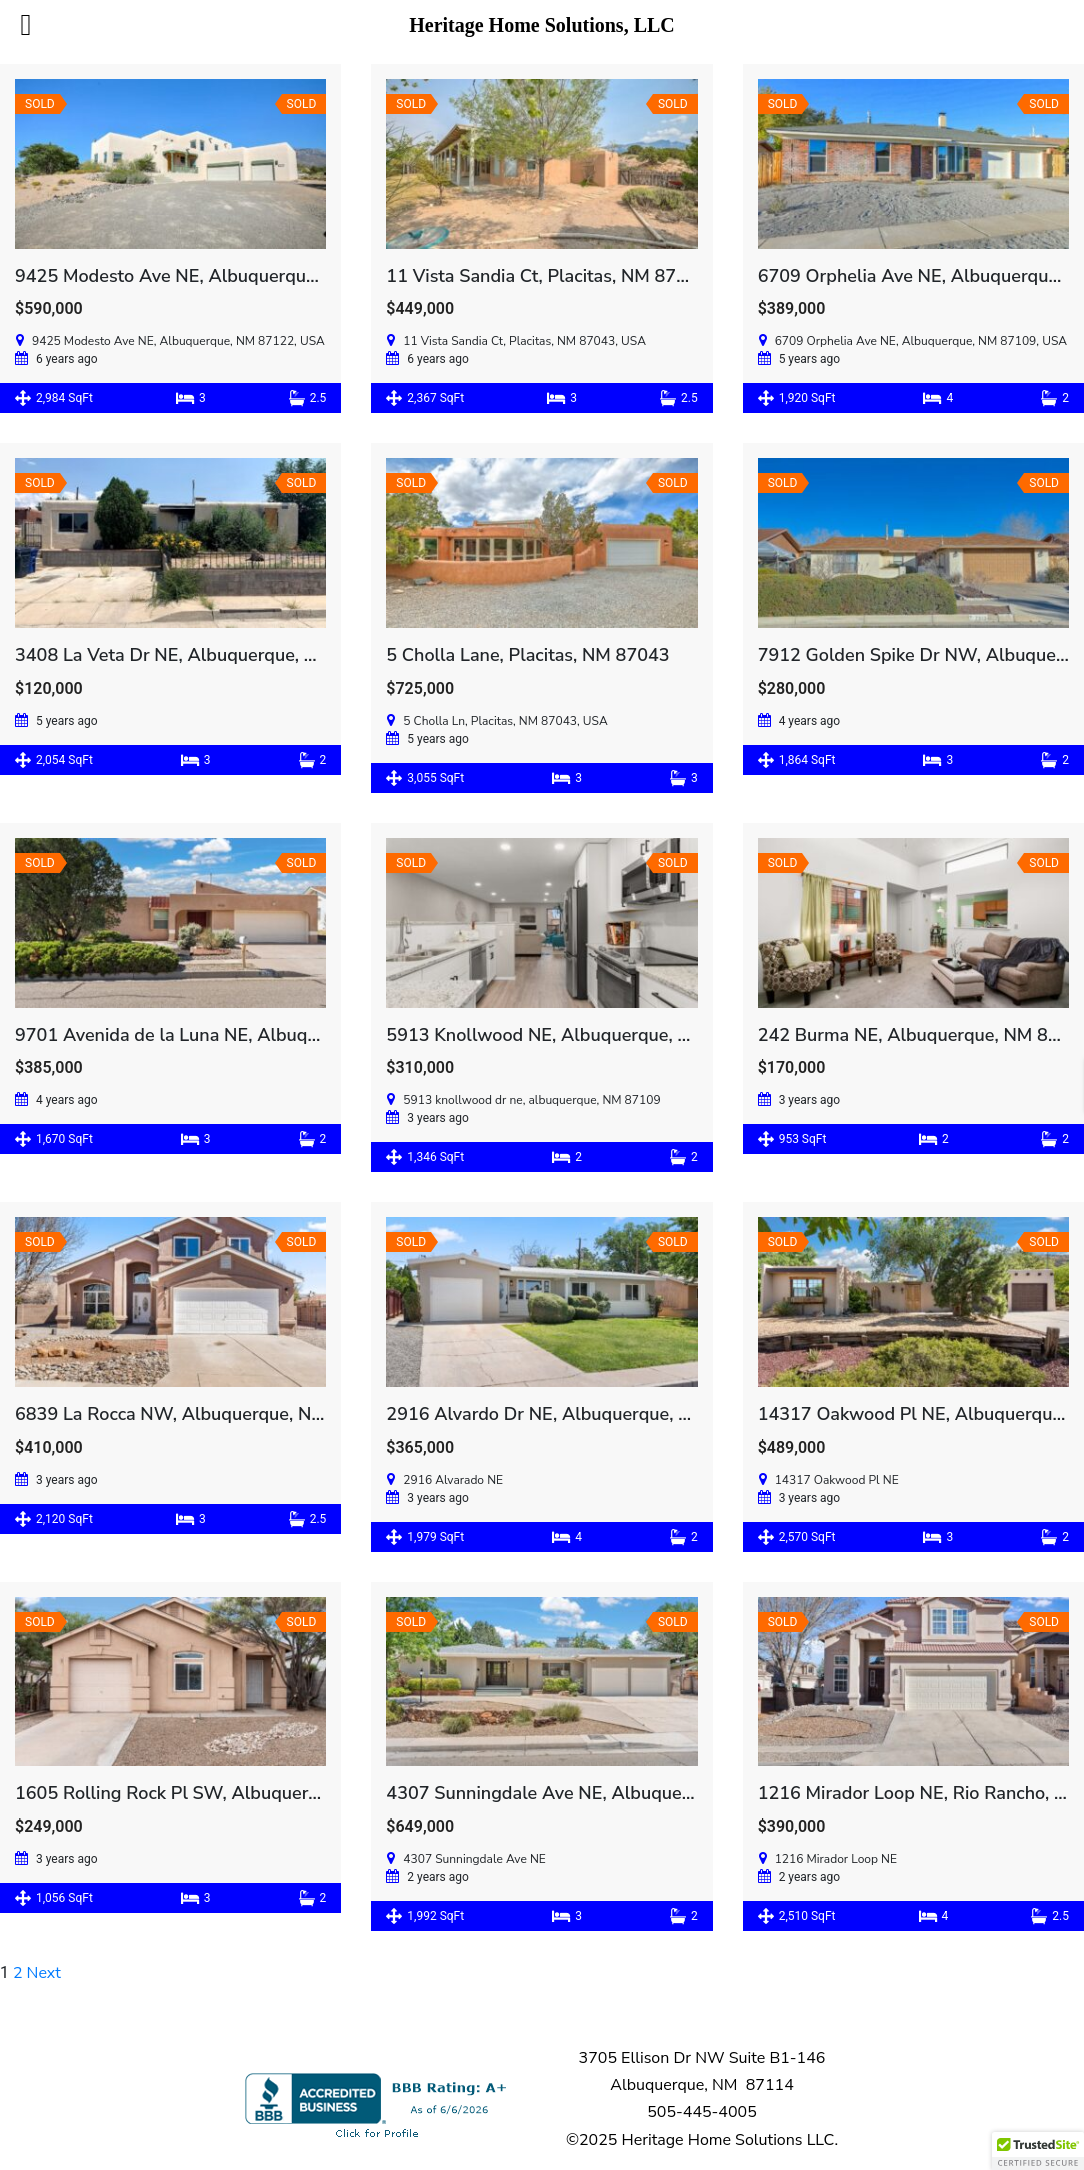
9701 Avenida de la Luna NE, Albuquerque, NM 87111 (238, 1035)
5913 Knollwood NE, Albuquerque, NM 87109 (575, 1035)
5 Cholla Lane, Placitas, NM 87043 (527, 655)
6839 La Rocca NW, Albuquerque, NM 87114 (200, 1414)
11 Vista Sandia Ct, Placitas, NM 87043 (547, 276)
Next (44, 1973)
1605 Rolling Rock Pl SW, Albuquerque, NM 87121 (225, 1793)
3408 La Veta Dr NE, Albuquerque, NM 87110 (203, 655)
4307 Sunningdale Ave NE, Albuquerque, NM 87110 (600, 1793)
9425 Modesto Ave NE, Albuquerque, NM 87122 (213, 276)
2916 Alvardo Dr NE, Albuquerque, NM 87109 (576, 1414)
